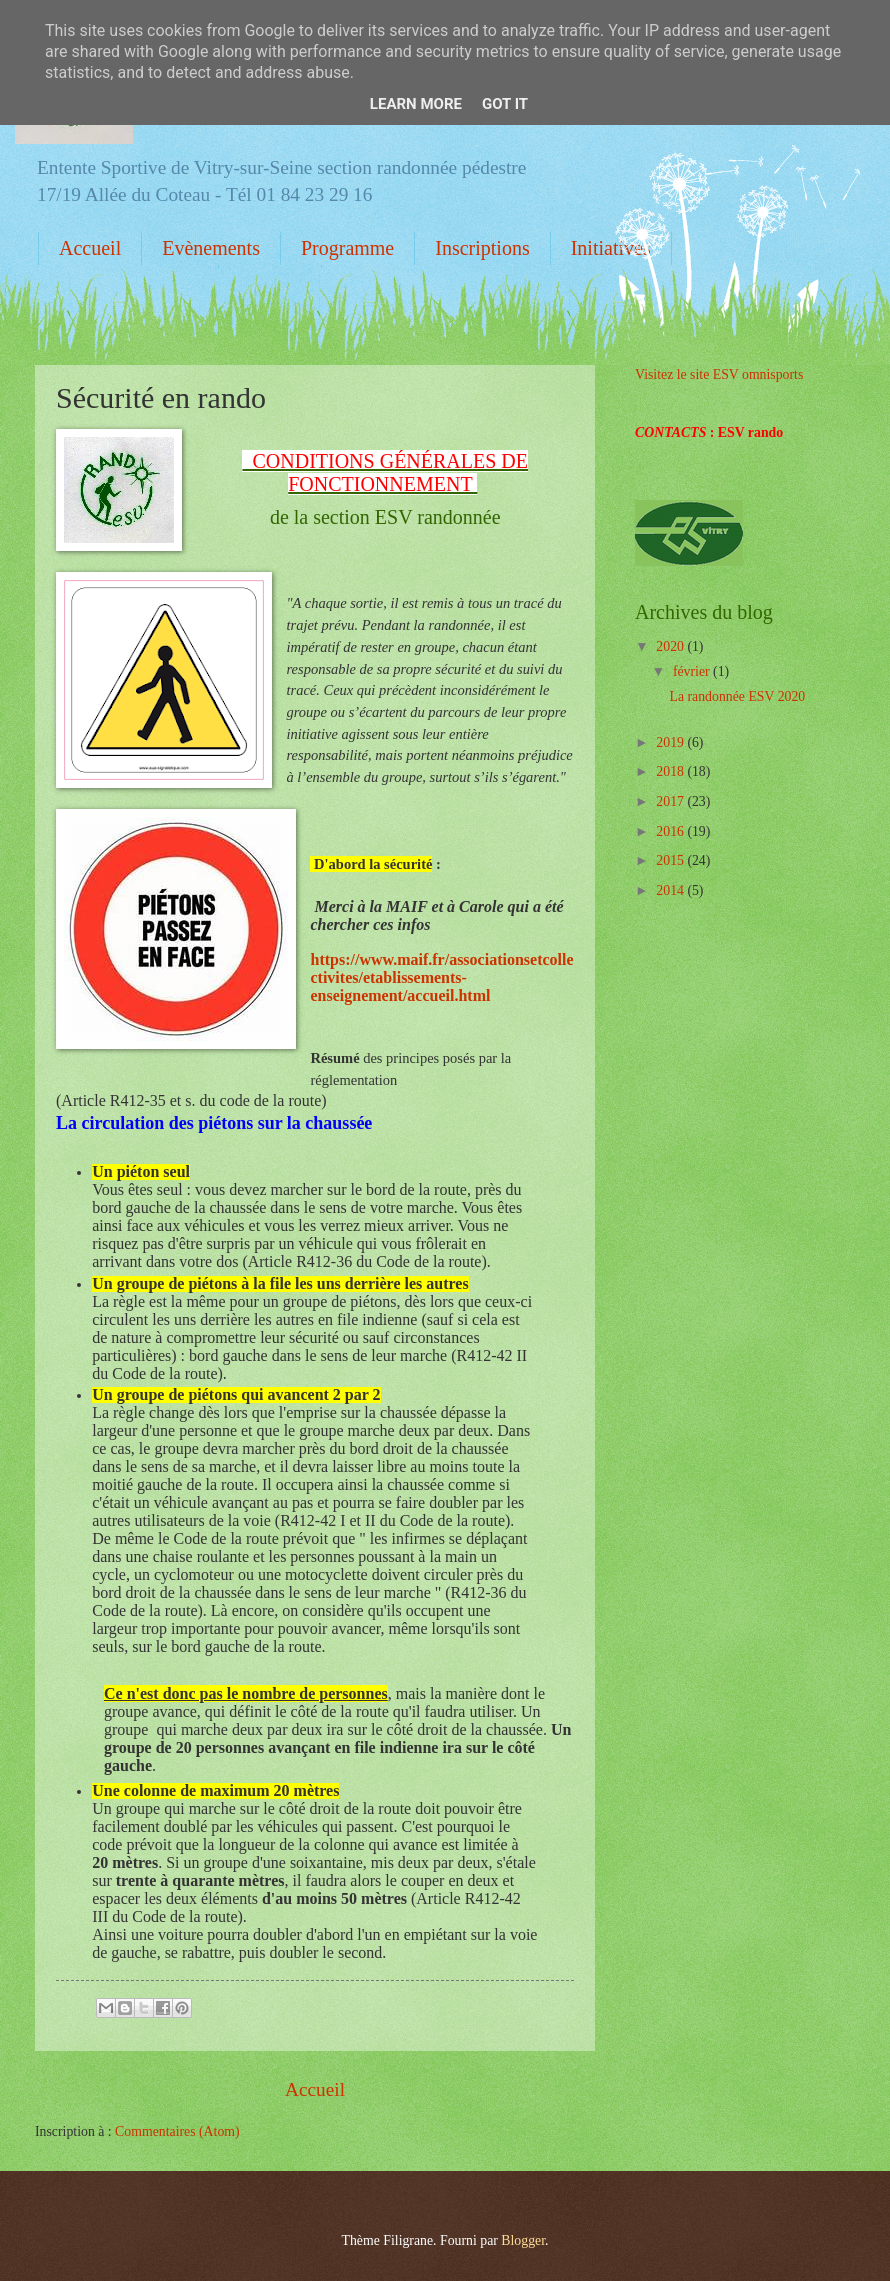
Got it (505, 104)
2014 (671, 890)
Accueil (90, 248)
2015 (671, 860)
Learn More (416, 104)
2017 (671, 801)
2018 (671, 771)
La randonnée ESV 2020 (737, 696)
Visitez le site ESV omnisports (719, 374)
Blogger (523, 2240)
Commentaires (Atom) (177, 2131)
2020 (671, 646)
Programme (347, 248)
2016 (671, 831)
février (693, 671)
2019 (671, 742)
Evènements (211, 248)
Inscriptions (482, 248)
